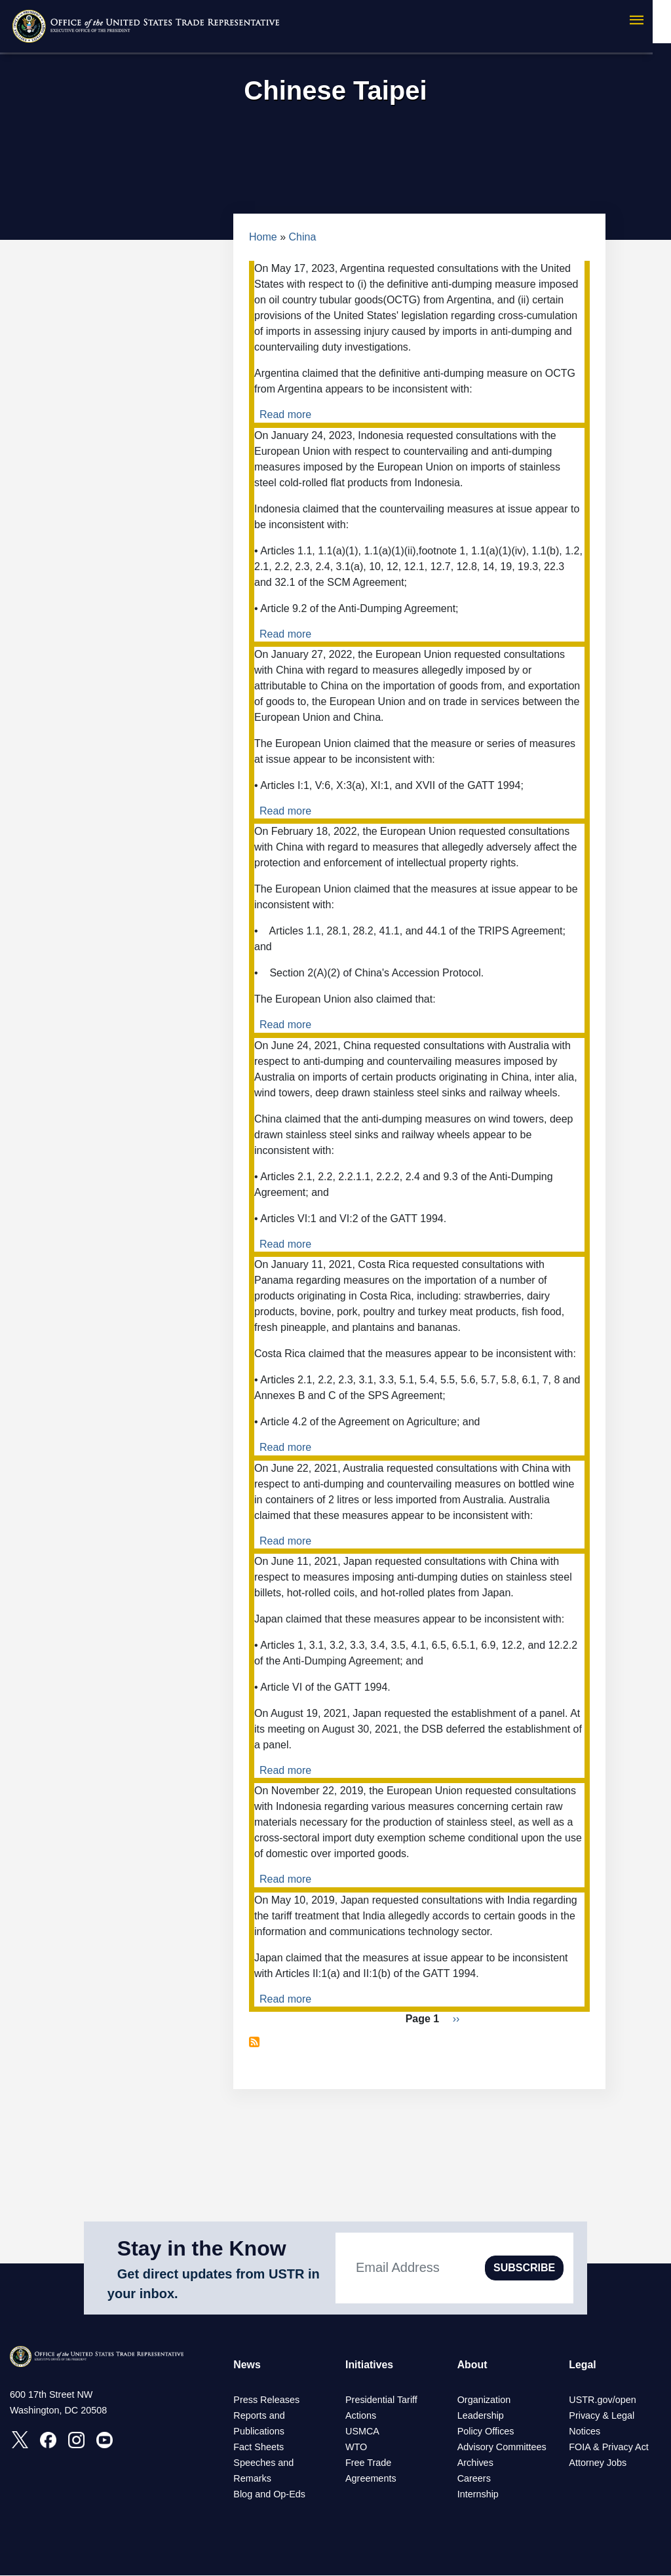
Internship (478, 2494)
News (247, 2364)
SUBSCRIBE (524, 2267)
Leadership (480, 2416)
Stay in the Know (201, 2248)
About (472, 2364)
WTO (356, 2447)
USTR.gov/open (602, 2400)
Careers (474, 2479)
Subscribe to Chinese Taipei (254, 2042)
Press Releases (266, 2400)
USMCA (362, 2432)
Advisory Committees (501, 2447)
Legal (582, 2364)
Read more (285, 414)
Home (263, 236)
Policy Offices (485, 2432)
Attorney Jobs (597, 2463)
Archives (475, 2463)
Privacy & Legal (601, 2416)
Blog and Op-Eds (269, 2494)
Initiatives (369, 2364)
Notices (584, 2432)
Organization (484, 2400)
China (302, 236)
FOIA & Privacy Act (609, 2447)
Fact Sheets (258, 2447)
